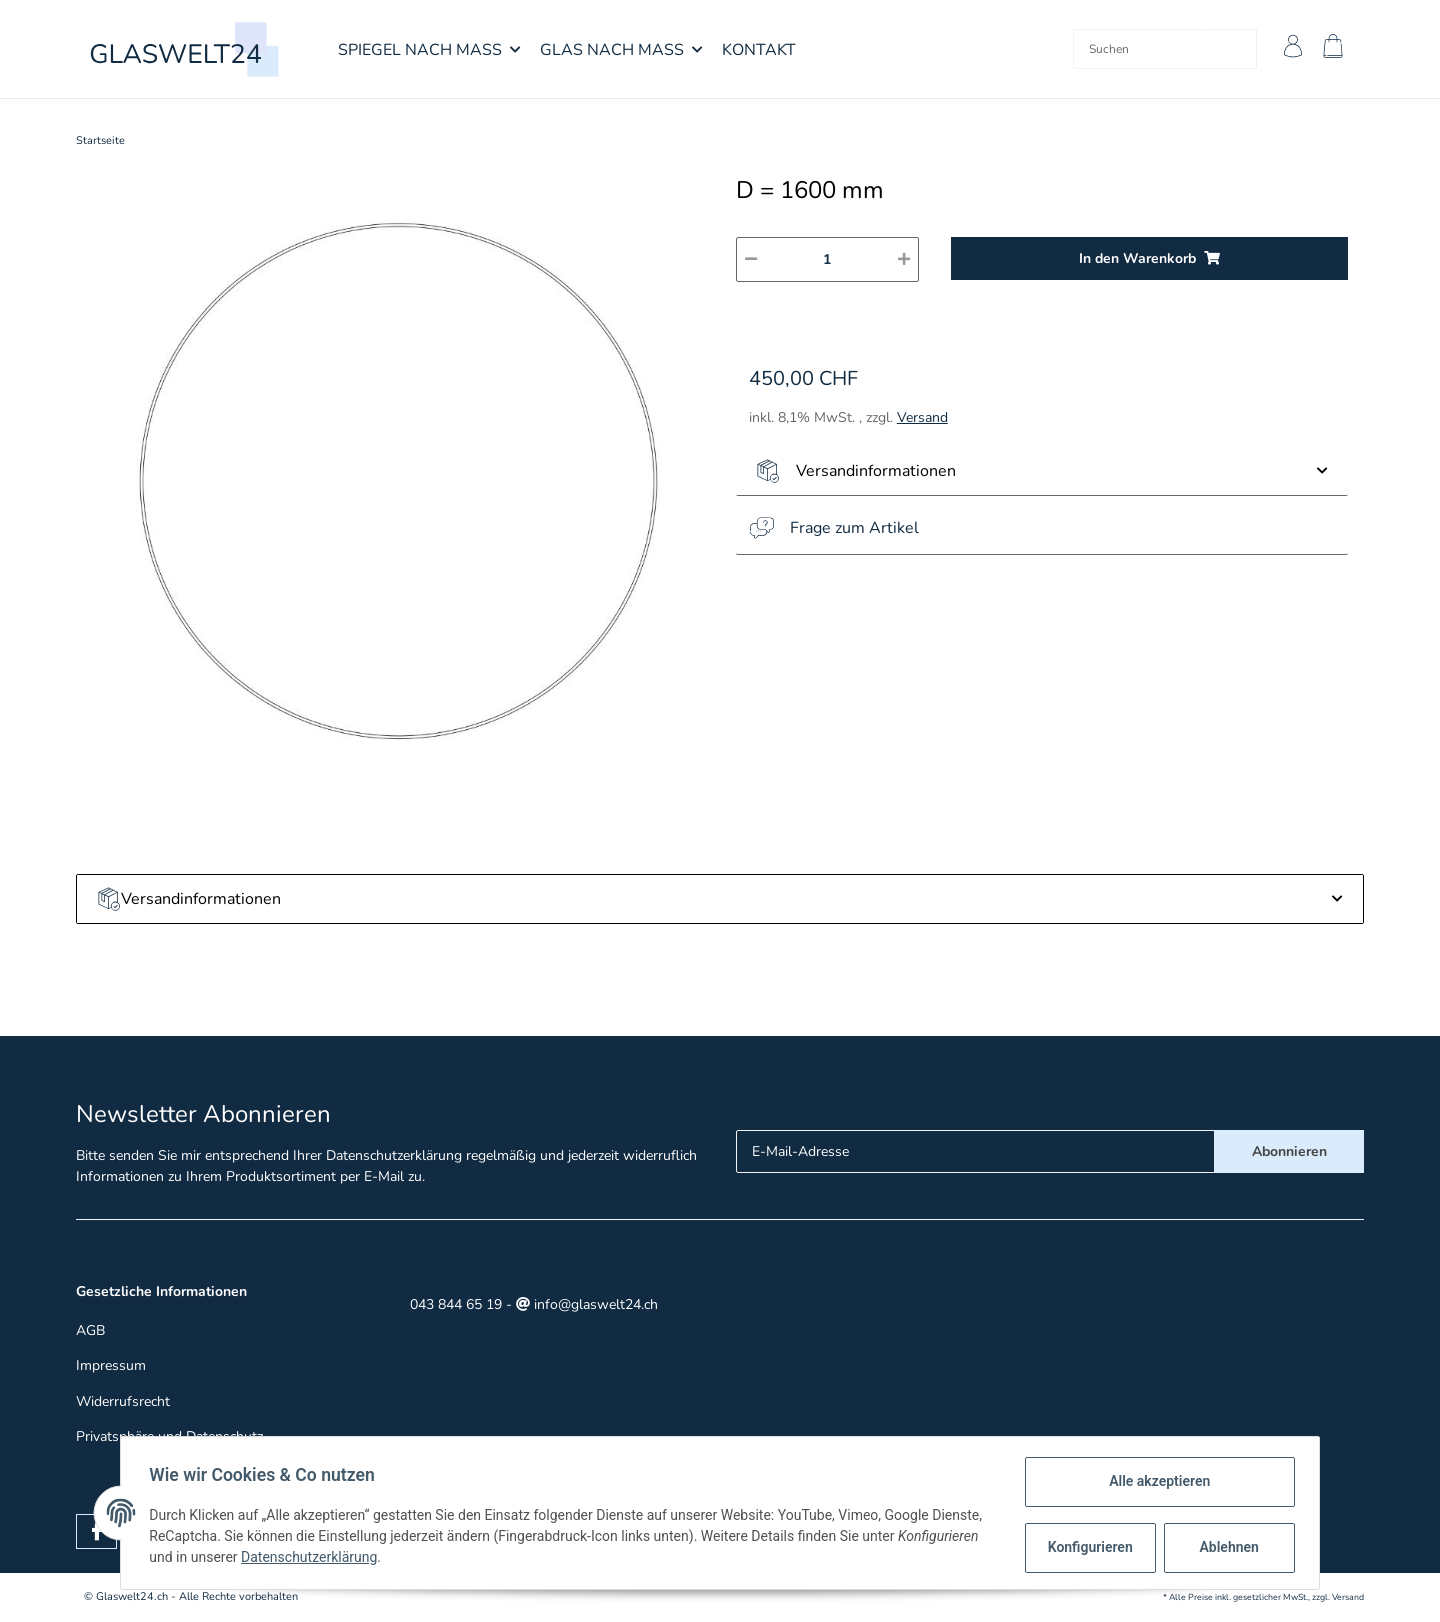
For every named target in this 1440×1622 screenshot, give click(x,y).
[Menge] (827, 259)
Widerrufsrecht (123, 1401)
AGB (90, 1330)
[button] (1288, 49)
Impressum (111, 1365)
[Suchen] (1132, 49)
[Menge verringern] (751, 259)
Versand (922, 417)
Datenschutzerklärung (394, 1155)
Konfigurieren (1088, 1547)
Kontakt (759, 50)
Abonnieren (1289, 1151)
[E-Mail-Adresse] (975, 1151)
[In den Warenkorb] (1149, 258)
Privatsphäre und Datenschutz (169, 1436)
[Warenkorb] (1336, 49)
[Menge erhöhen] (904, 259)
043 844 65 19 (454, 1304)
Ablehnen (1225, 1547)
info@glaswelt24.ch (587, 1304)
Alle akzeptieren (1155, 1481)
